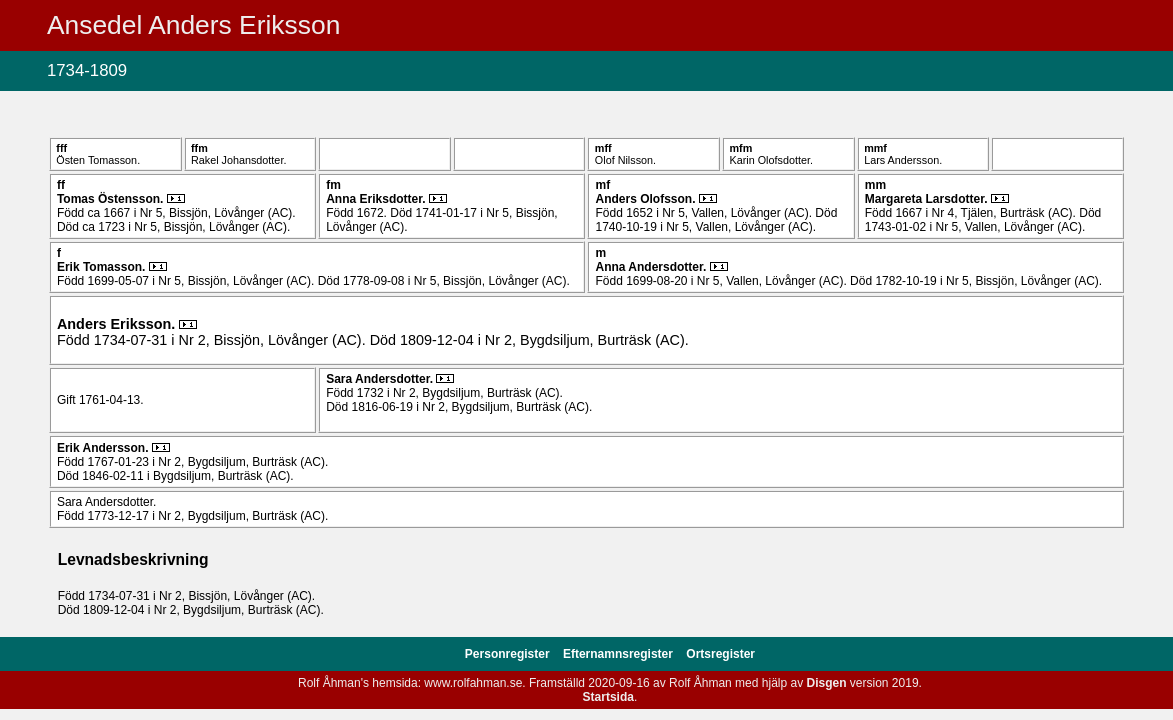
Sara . (381, 379)
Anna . (377, 199)
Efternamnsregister (619, 654)
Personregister (509, 654)
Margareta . (928, 199)
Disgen (827, 683)
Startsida (608, 697)
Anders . (646, 199)
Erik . (103, 267)
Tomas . (112, 199)
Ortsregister (720, 654)
